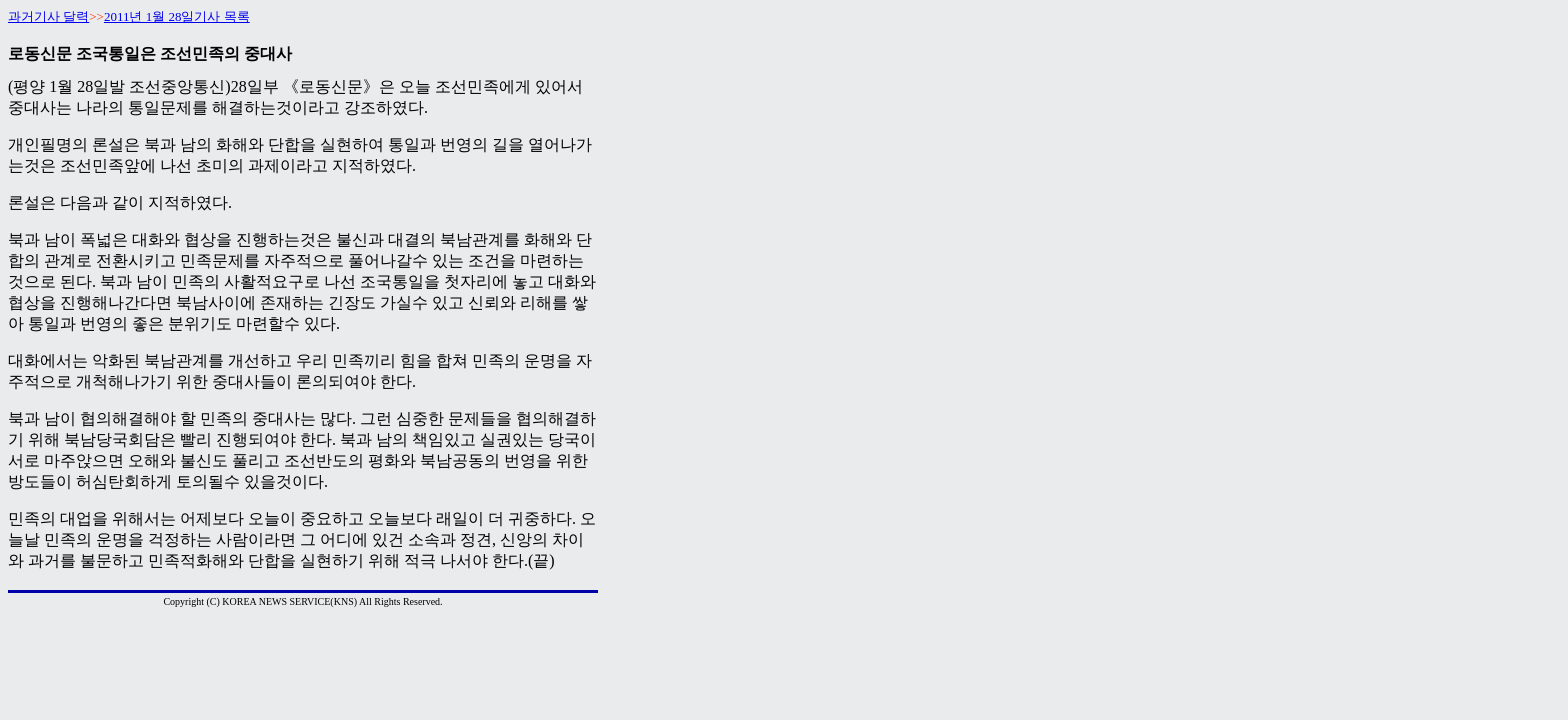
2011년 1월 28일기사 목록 (177, 16)
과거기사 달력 (48, 16)
